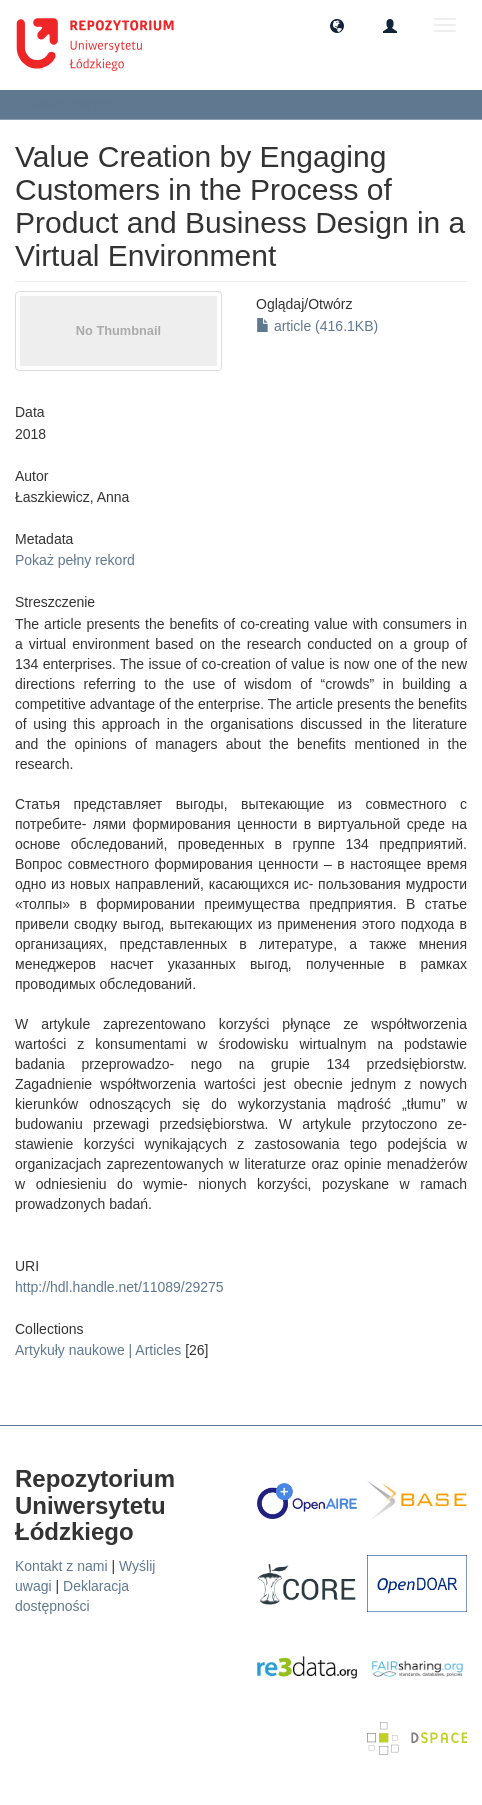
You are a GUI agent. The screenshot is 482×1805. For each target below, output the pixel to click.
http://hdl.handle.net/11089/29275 (119, 1287)
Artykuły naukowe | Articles (98, 1350)
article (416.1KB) (317, 326)
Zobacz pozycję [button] (78, 104)
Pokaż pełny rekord (75, 560)
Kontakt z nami (61, 1566)
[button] (337, 25)
